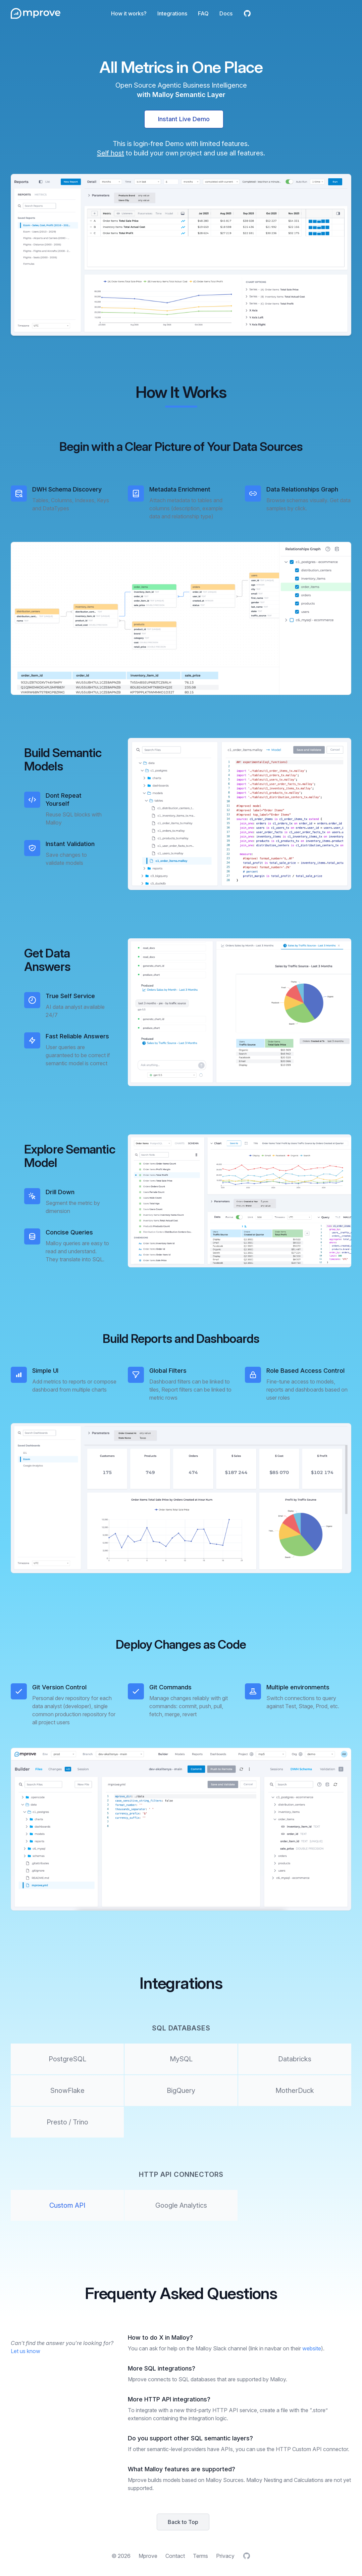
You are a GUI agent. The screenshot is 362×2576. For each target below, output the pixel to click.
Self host (110, 153)
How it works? (129, 13)
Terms (200, 2555)
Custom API (67, 2205)
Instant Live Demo (184, 119)
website (311, 2348)
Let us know (25, 2351)
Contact (175, 2555)
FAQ (203, 13)
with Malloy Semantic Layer (181, 95)
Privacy (225, 2555)
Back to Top (183, 2522)
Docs (225, 13)
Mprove (148, 2555)
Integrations (172, 13)
